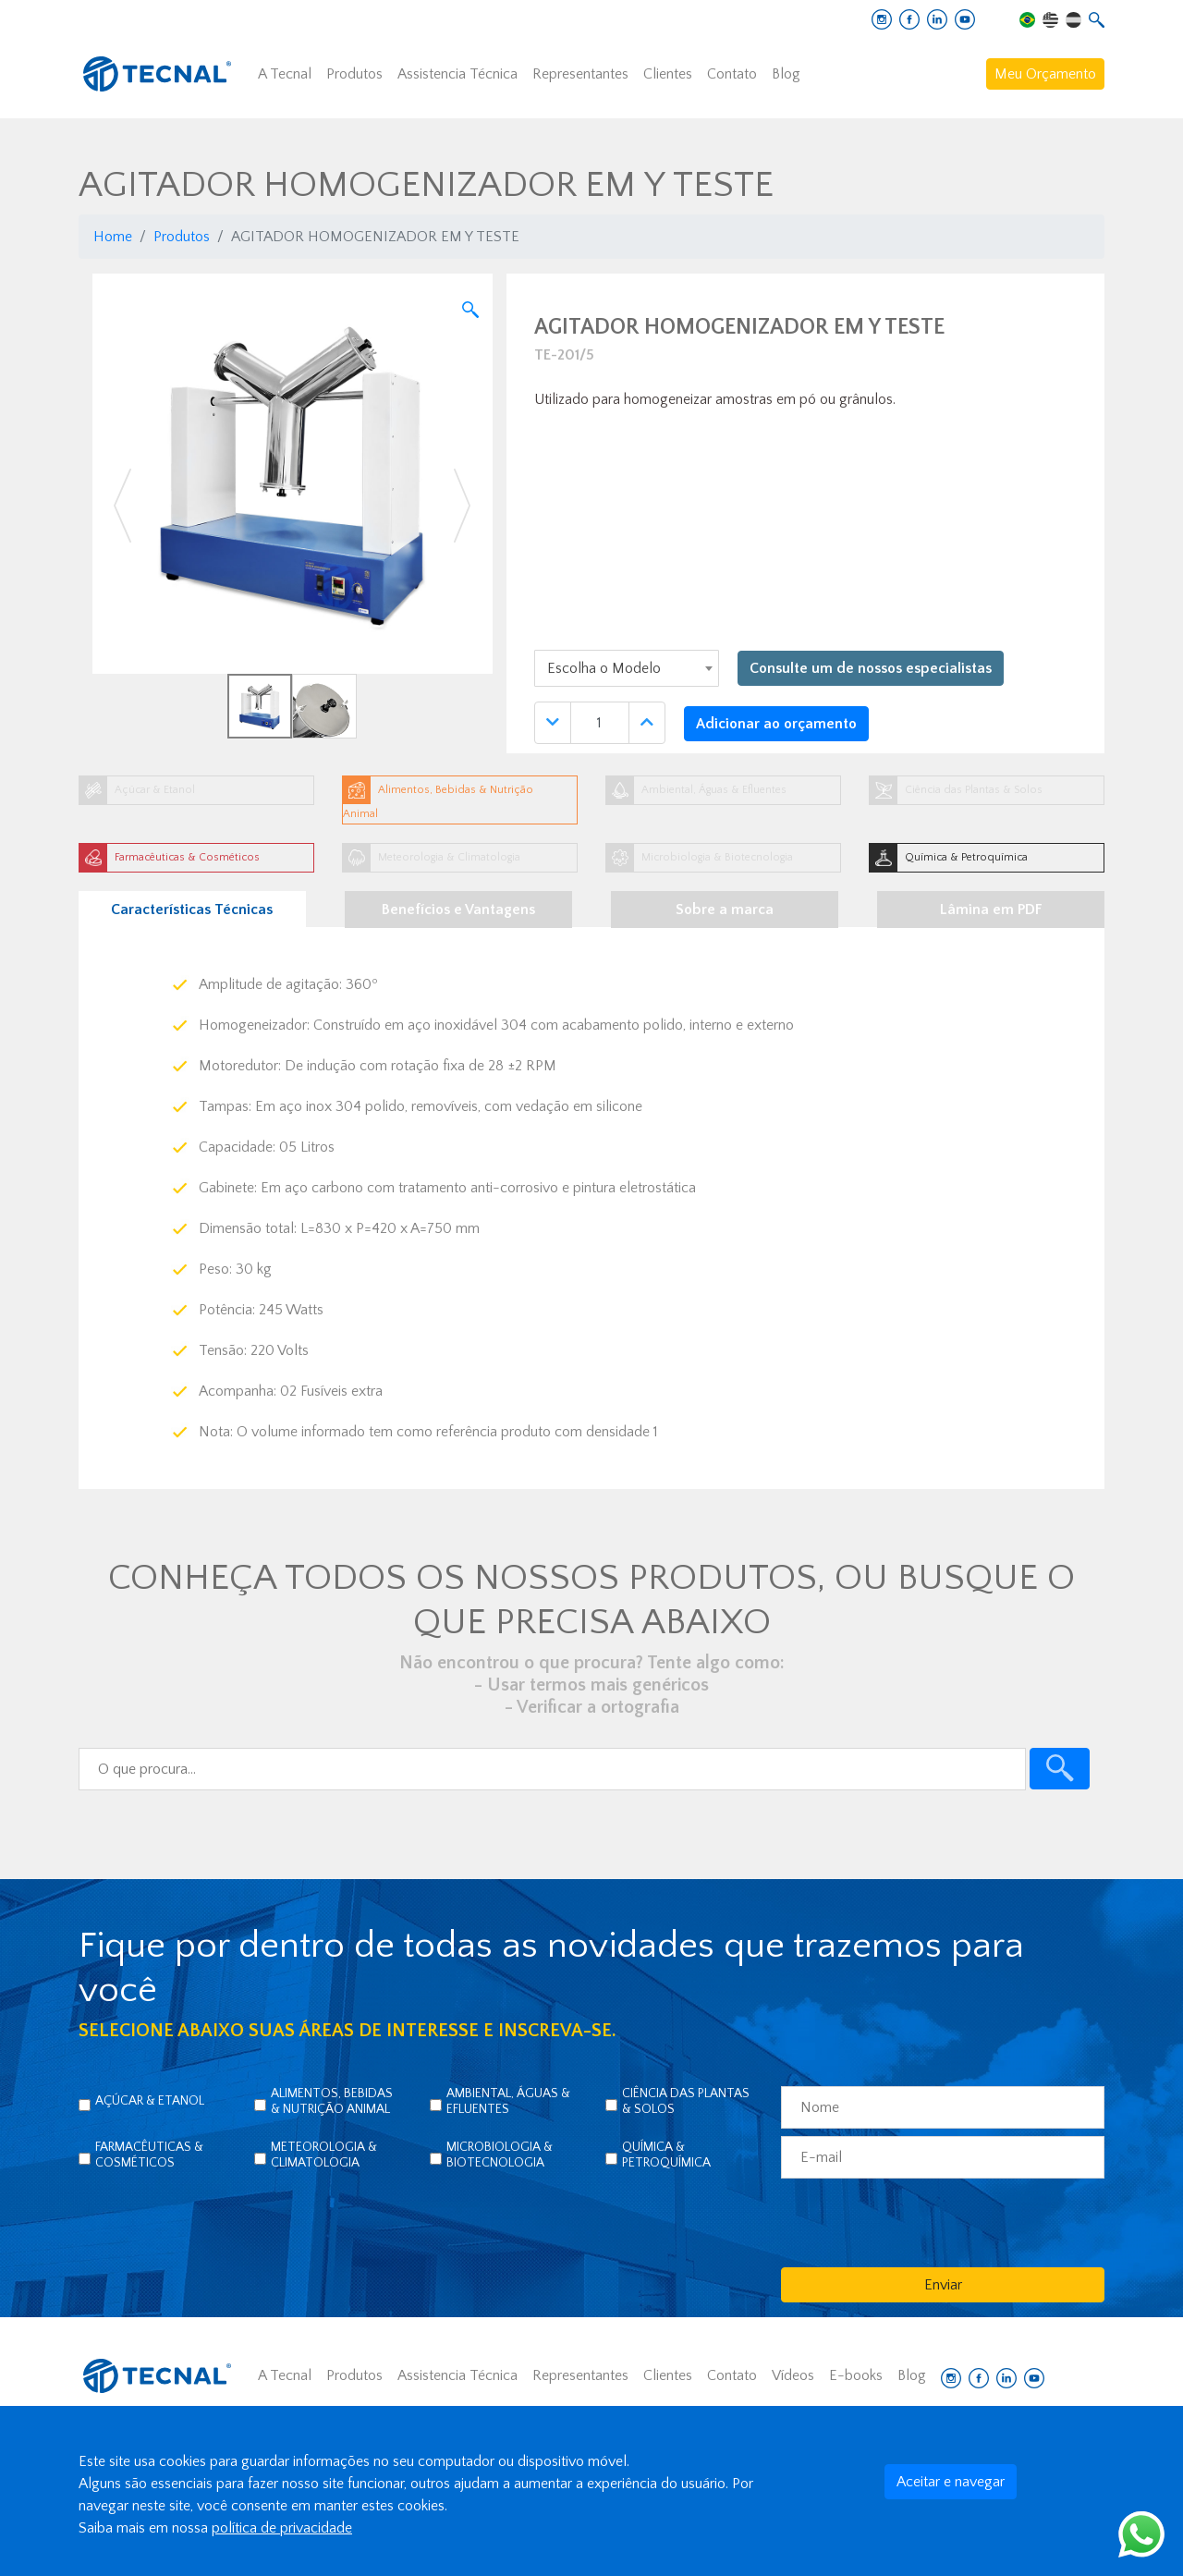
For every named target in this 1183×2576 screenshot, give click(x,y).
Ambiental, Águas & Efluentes (508, 2101)
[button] (122, 506)
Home (112, 236)
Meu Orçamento (1045, 74)
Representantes (580, 74)
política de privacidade (282, 2528)
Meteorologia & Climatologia (324, 2155)
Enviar (943, 2285)
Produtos (354, 74)
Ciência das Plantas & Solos (686, 2101)
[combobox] (626, 668)
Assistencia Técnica (457, 74)
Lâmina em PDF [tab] (991, 909)
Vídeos (793, 2375)
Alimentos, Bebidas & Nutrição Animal (332, 2101)
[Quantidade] (599, 723)
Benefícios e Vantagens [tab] (458, 909)
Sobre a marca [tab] (725, 909)
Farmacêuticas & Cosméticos (149, 2155)
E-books (856, 2375)
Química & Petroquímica (666, 2155)
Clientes (667, 74)
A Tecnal (284, 74)
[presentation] (921, 2222)
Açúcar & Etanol (149, 2101)
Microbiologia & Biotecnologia (499, 2155)
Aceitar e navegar (950, 2481)
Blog (786, 74)
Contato (732, 74)
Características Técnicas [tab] (192, 909)
